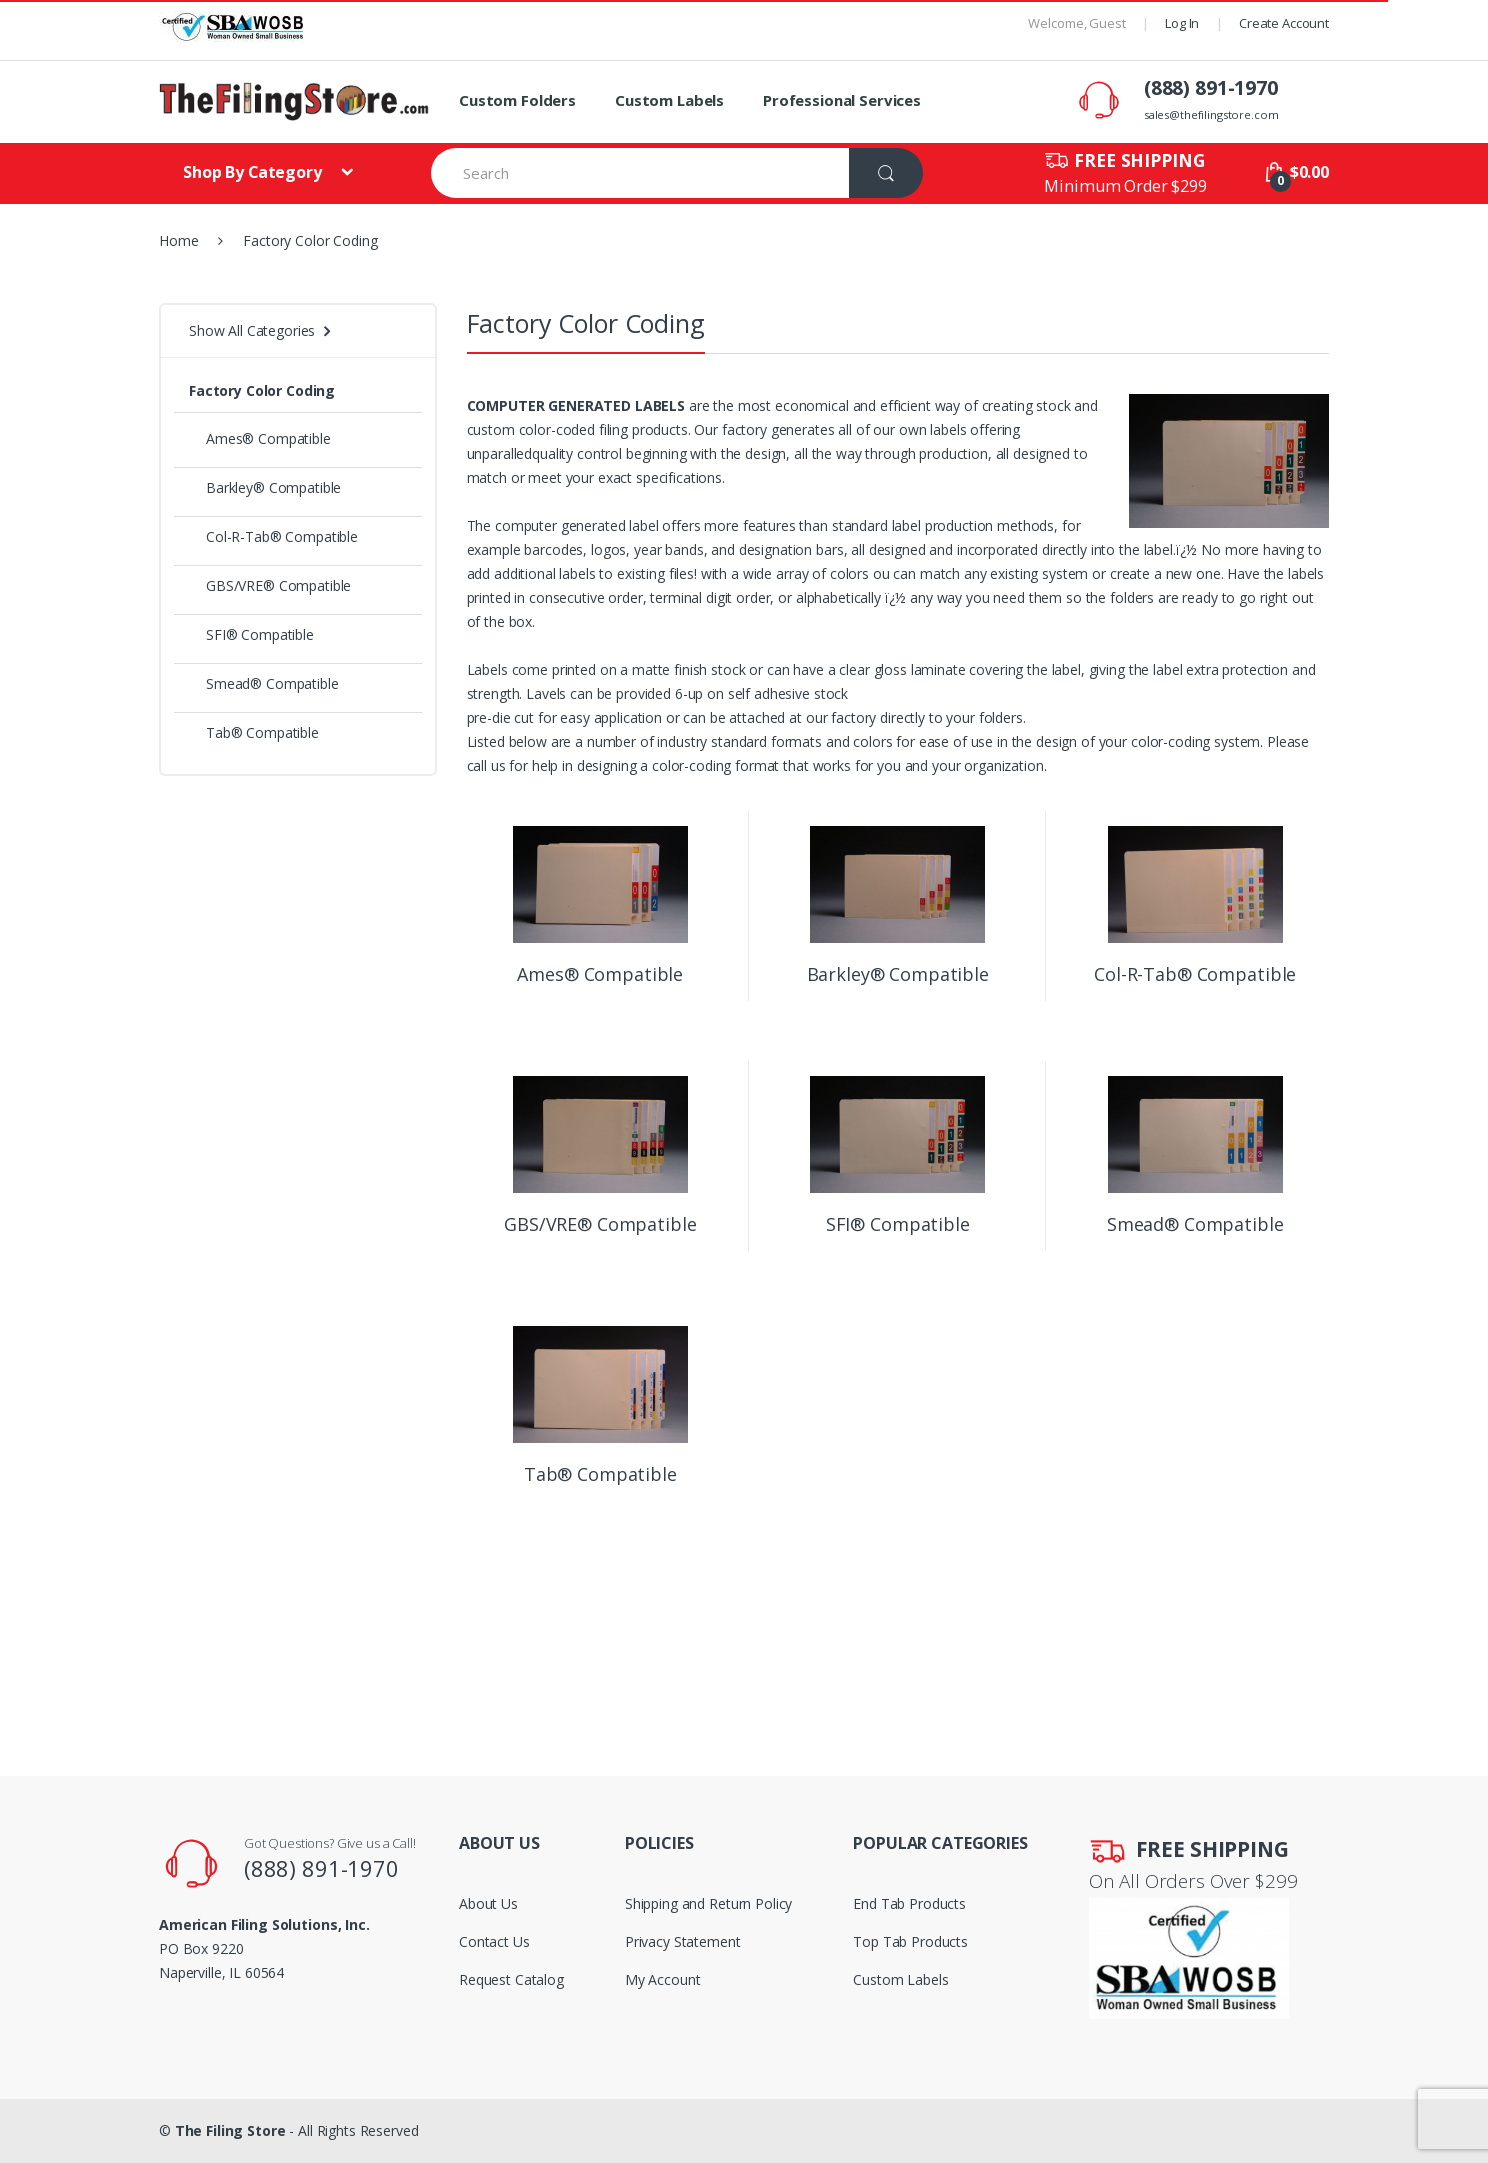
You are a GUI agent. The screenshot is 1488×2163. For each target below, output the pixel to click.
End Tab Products (909, 1903)
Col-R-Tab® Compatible (273, 536)
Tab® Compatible (254, 732)
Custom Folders (517, 100)
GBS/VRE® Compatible (270, 585)
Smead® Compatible (264, 683)
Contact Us (494, 1941)
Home (178, 240)
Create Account (1284, 23)
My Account (663, 1979)
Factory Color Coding (262, 390)
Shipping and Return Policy (708, 1903)
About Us (488, 1903)
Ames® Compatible (260, 438)
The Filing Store (230, 2130)
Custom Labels (669, 100)
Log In (1182, 23)
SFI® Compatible (251, 634)
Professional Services (842, 100)
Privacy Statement (683, 1941)
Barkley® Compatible (265, 487)
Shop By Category (254, 172)
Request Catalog (511, 1979)
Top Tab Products (910, 1941)
